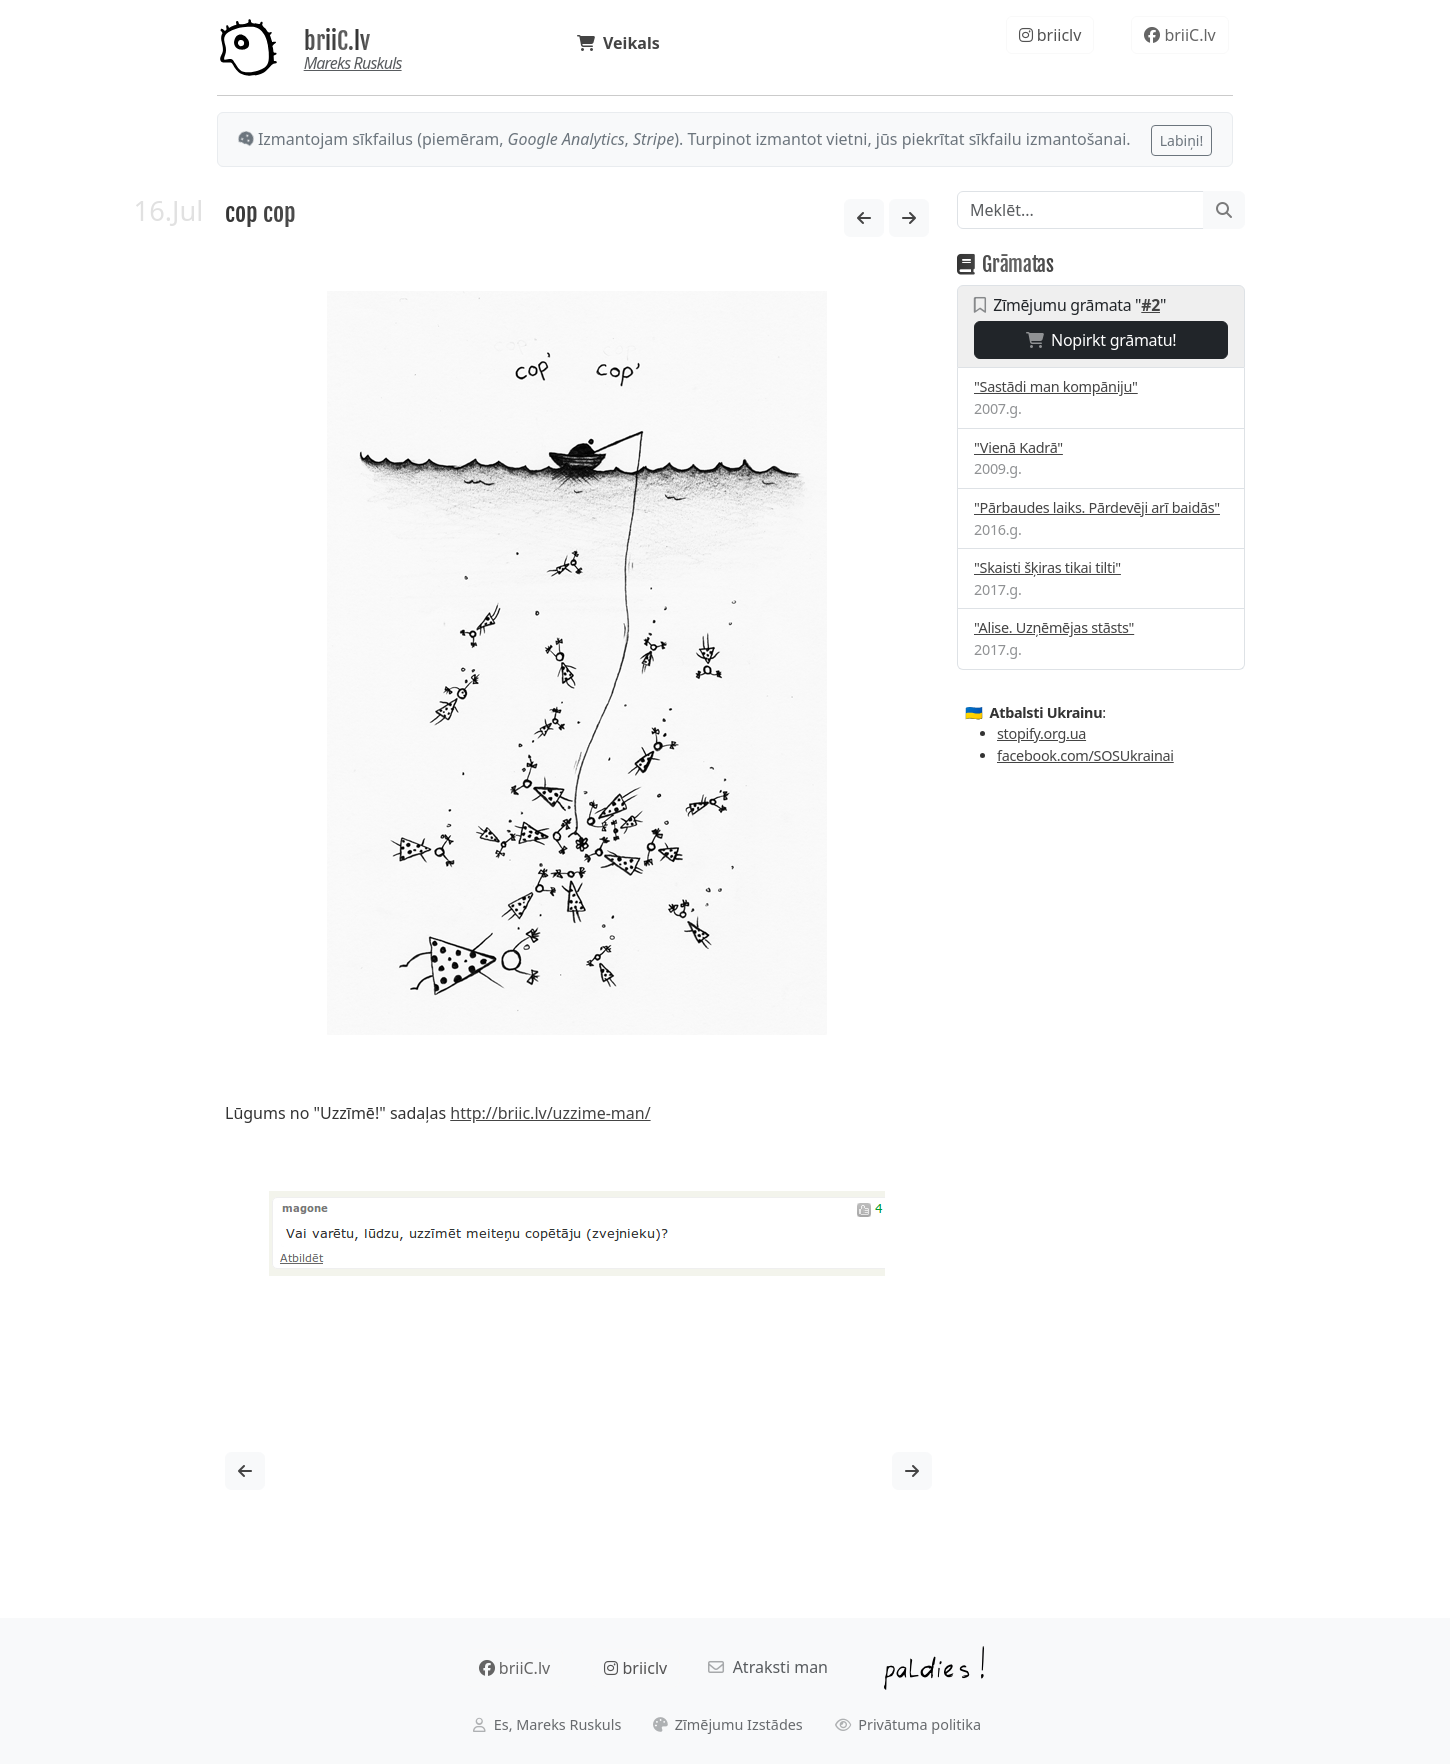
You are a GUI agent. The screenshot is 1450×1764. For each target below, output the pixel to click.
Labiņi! (1181, 140)
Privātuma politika (908, 1724)
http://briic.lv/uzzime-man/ (550, 1113)
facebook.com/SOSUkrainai (1085, 755)
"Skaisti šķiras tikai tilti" (1047, 567)
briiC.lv (337, 41)
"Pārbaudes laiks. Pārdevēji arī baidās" (1097, 507)
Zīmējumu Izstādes (728, 1724)
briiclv (1050, 35)
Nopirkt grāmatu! (1101, 340)
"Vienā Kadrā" (1018, 447)
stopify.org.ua (1041, 733)
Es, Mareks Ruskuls (547, 1724)
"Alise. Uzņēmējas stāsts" (1054, 627)
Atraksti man (768, 1667)
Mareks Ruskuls (353, 63)
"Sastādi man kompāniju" (1056, 386)
